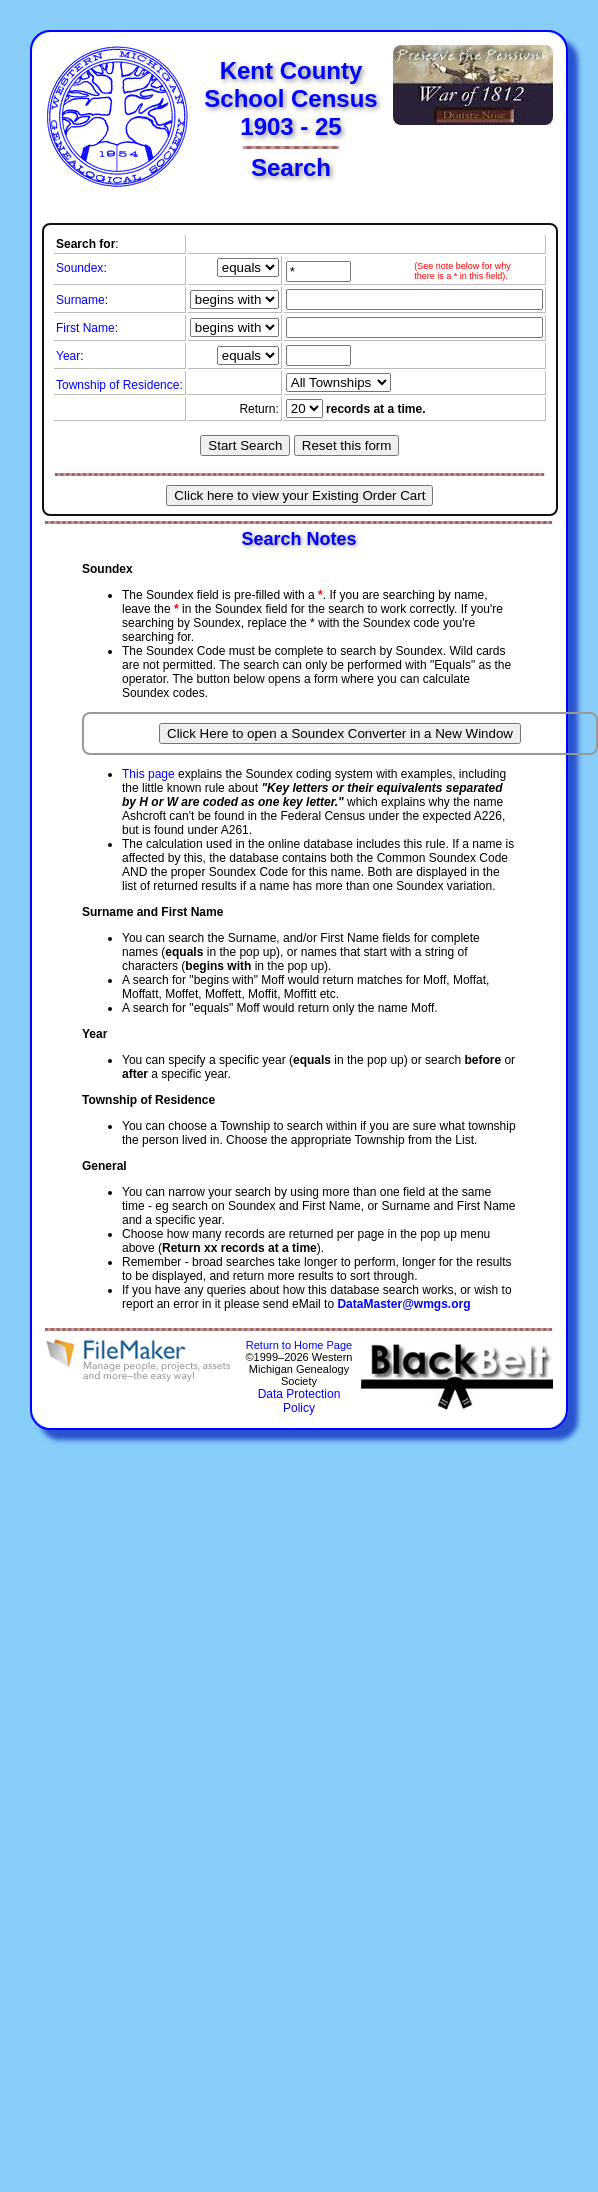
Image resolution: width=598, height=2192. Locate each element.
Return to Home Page (299, 1345)
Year (68, 356)
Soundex (79, 268)
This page (148, 774)
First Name (85, 328)
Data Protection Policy (299, 1401)
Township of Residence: (119, 385)
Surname (80, 300)
